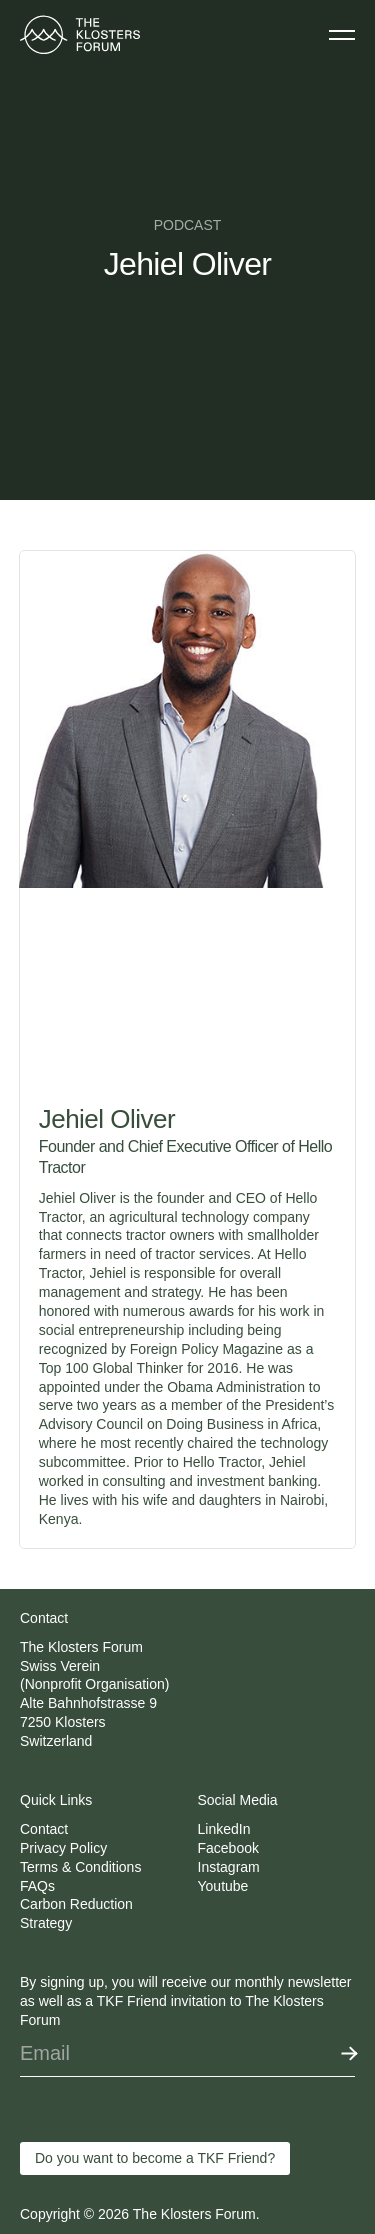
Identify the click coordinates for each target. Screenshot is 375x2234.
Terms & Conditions (80, 1867)
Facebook (228, 1848)
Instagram (229, 1867)
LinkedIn (224, 1829)
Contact (44, 1829)
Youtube (223, 1886)
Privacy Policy (63, 1848)
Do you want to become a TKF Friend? (155, 2158)
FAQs (37, 1886)
